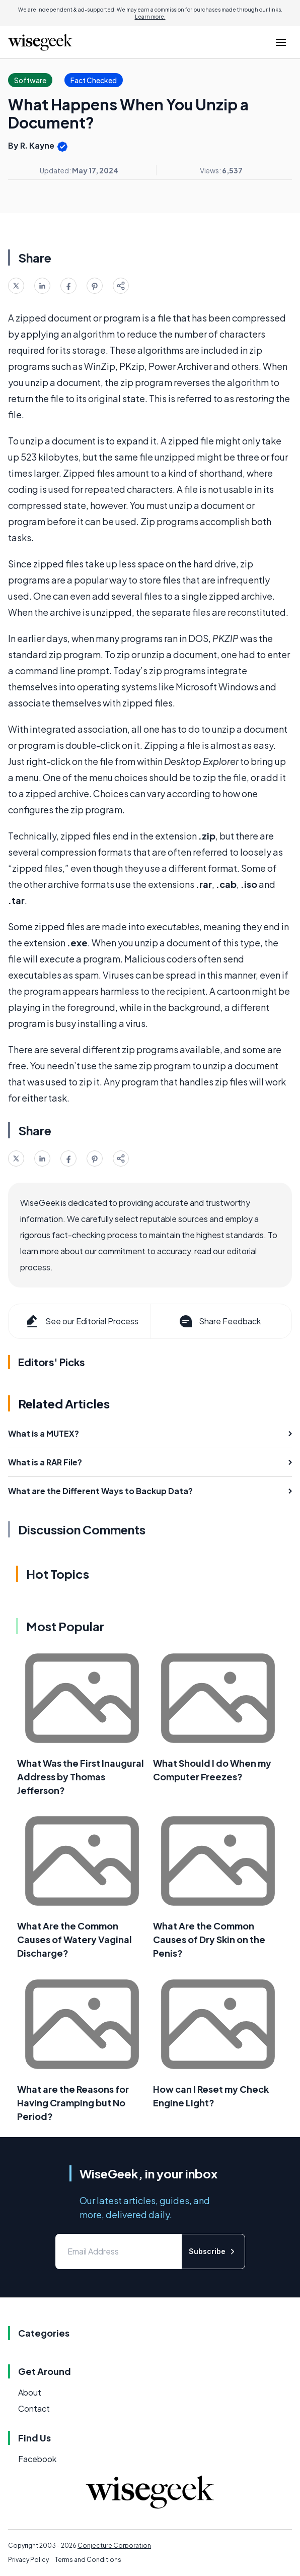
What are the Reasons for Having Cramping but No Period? (73, 2102)
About (29, 2392)
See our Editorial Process (81, 1321)
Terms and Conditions (88, 2559)
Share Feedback (219, 1321)
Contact (34, 2408)
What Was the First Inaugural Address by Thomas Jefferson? (80, 1776)
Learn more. (150, 17)
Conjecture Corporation (114, 2545)
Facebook (37, 2459)
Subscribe (213, 2251)
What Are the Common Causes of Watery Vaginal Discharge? (74, 1939)
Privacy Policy (28, 2559)
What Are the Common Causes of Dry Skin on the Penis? (209, 1939)
